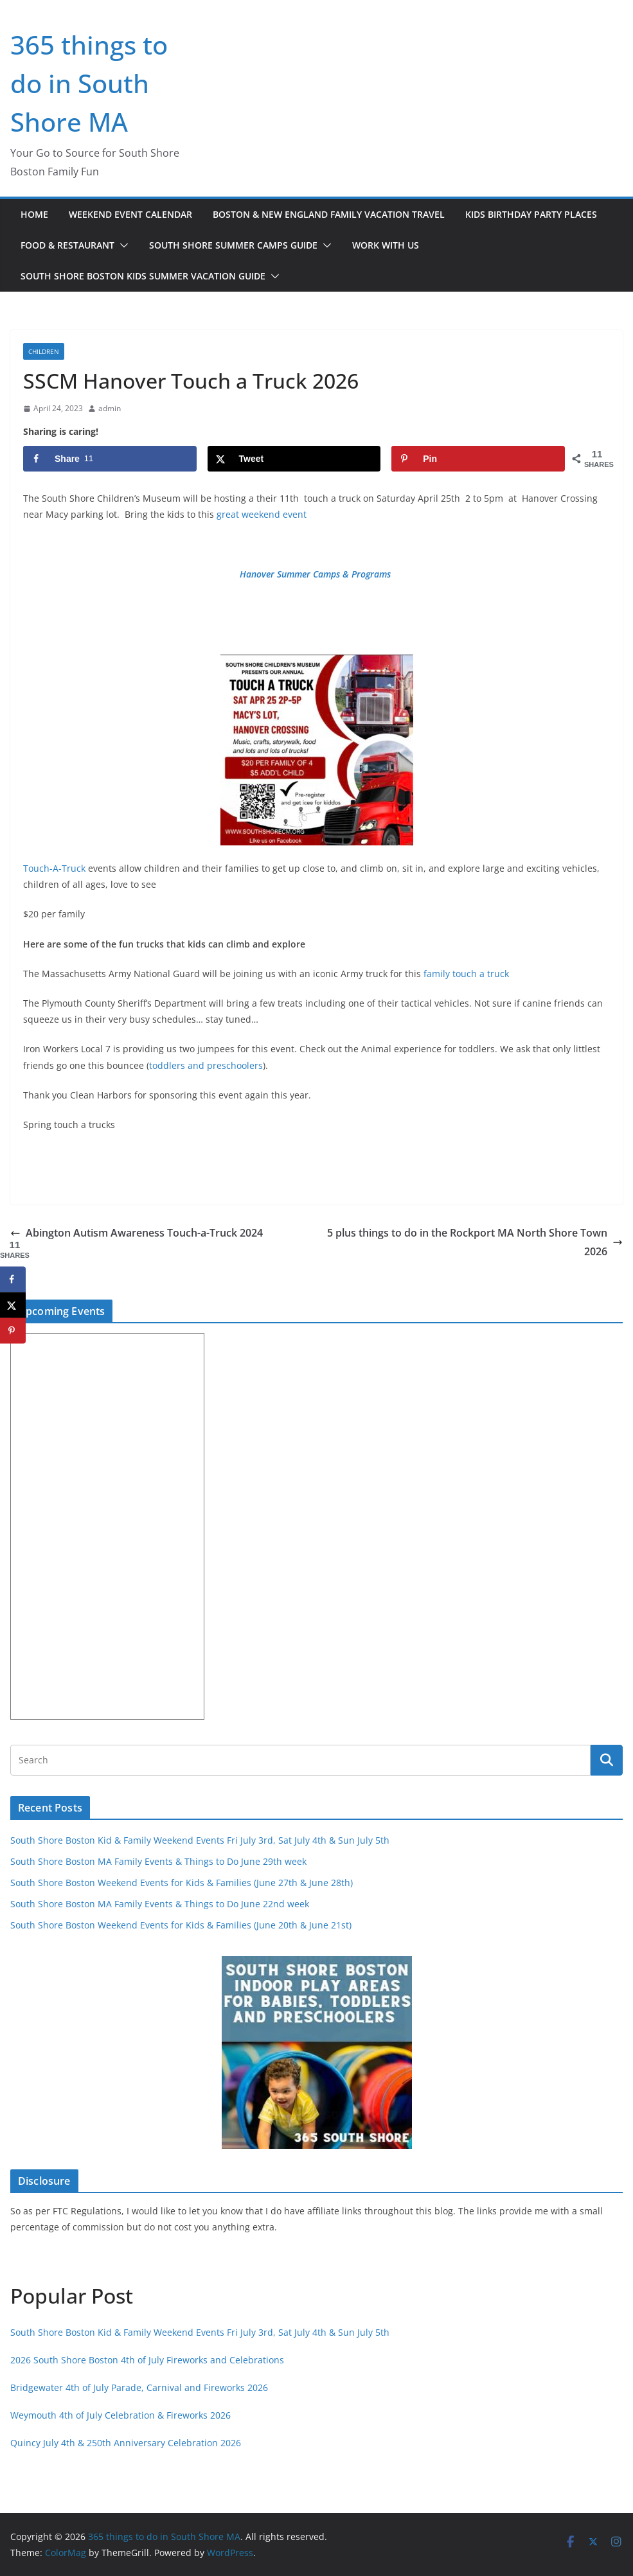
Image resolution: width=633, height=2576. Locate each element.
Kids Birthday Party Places (531, 214)
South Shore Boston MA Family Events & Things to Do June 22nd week (159, 1904)
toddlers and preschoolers (206, 1065)
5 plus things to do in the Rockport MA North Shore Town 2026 (475, 1242)
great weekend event (260, 514)
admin (109, 408)
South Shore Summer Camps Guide (233, 245)
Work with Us (385, 245)
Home (34, 214)
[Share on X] (294, 459)
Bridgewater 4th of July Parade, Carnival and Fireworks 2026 (139, 2387)
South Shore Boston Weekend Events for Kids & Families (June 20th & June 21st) (181, 1925)
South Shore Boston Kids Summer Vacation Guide (143, 276)
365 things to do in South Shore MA (89, 83)
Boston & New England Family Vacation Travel (329, 214)
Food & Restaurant (67, 245)
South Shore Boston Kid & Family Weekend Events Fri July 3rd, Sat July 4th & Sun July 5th (199, 1840)
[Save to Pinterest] (478, 459)
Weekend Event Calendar (130, 214)
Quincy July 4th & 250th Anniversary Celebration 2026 (125, 2443)
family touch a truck (466, 973)
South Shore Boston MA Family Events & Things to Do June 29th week (158, 1861)
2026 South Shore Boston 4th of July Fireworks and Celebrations (147, 2360)
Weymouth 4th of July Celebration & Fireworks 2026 (120, 2415)
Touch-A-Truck (54, 868)
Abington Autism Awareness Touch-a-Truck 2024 (136, 1233)
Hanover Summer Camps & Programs (315, 574)
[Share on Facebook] (110, 459)
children (43, 351)
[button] (121, 245)
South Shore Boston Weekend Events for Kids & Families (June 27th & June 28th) (181, 1882)
